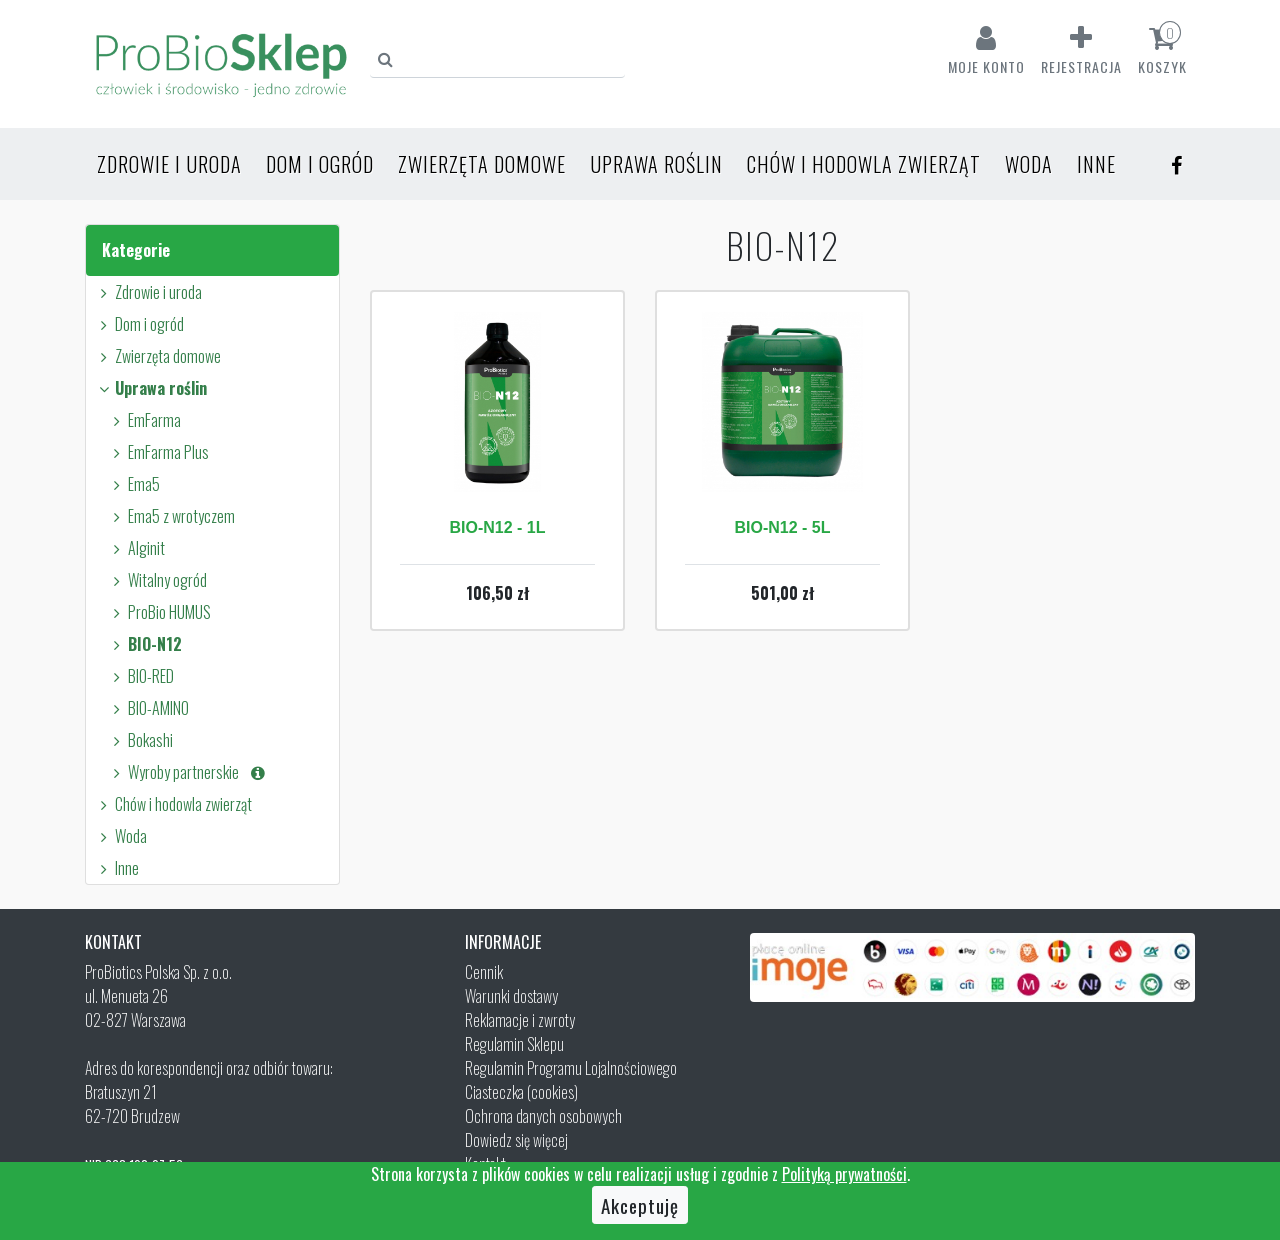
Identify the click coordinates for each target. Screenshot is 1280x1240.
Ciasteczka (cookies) (521, 1092)
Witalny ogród (157, 580)
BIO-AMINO (148, 708)
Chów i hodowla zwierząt (864, 164)
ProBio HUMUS (159, 612)
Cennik (484, 972)
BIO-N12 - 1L (497, 527)
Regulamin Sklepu (514, 1044)
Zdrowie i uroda (169, 164)
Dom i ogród (320, 164)
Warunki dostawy (511, 996)
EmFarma (144, 420)
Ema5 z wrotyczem (171, 516)
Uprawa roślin (656, 164)
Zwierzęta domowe (482, 164)
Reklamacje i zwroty (520, 1020)
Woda (1029, 164)
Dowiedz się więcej (516, 1140)
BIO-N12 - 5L (782, 527)
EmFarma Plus (158, 452)
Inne (1096, 164)
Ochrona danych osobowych (543, 1116)
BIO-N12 (144, 644)
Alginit (136, 548)
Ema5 (133, 484)
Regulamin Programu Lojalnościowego (571, 1068)
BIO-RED (140, 676)
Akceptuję (640, 1205)
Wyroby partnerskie (187, 772)
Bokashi (140, 740)
